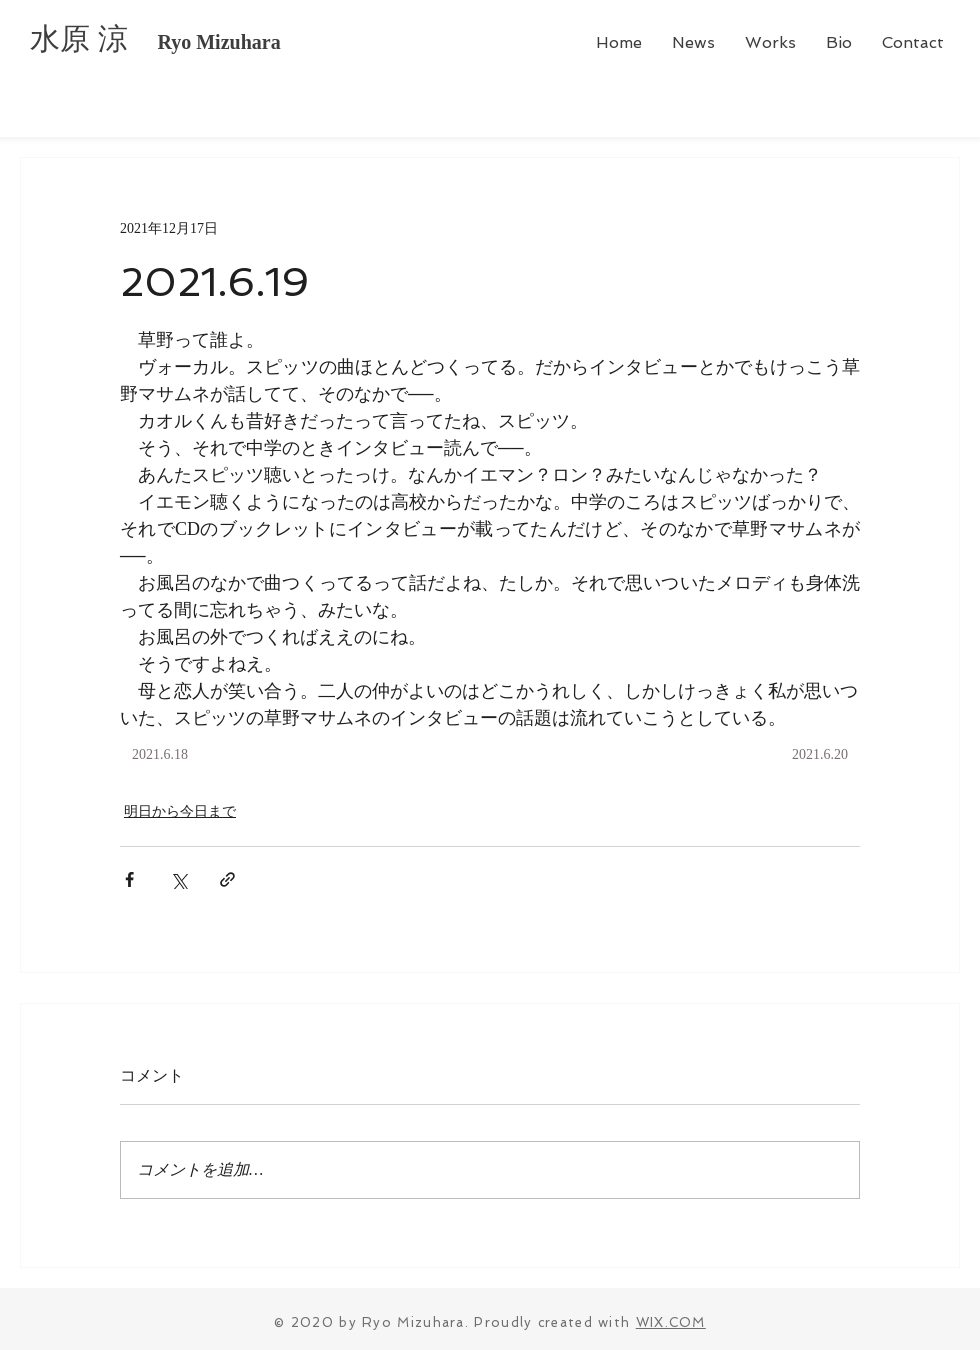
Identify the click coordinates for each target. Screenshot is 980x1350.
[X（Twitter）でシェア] (178, 879)
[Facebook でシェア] (129, 879)
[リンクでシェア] (227, 879)
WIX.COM (671, 1322)
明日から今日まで (180, 811)
